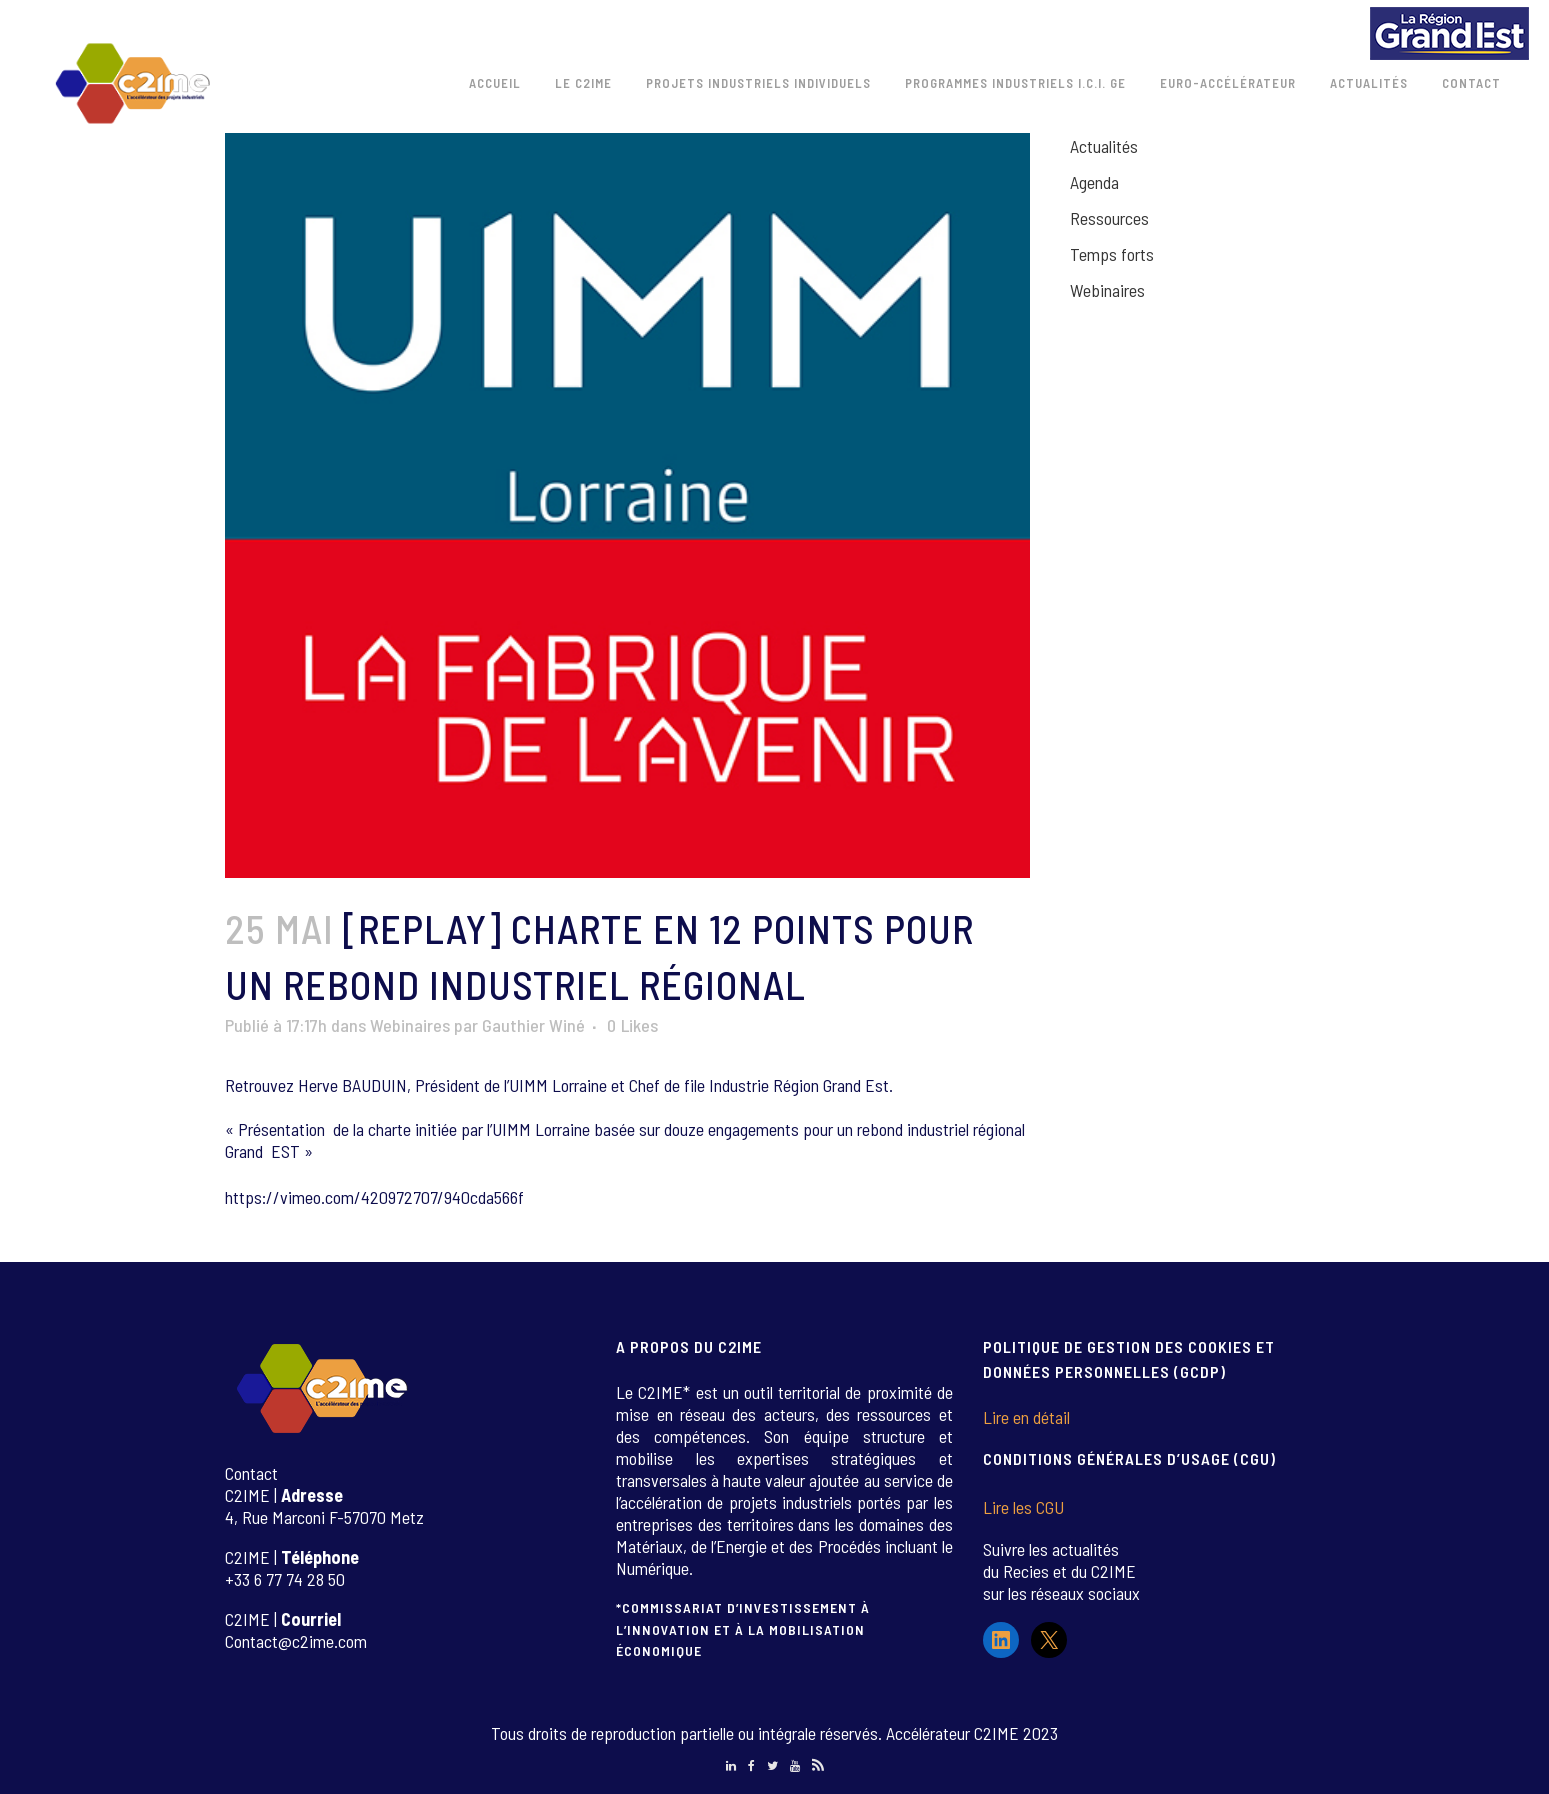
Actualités (1104, 146)
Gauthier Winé (533, 1025)
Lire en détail (1026, 1417)
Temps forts (1112, 254)
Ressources (1109, 218)
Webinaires (410, 1025)
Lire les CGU (1023, 1507)
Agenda (1094, 182)
